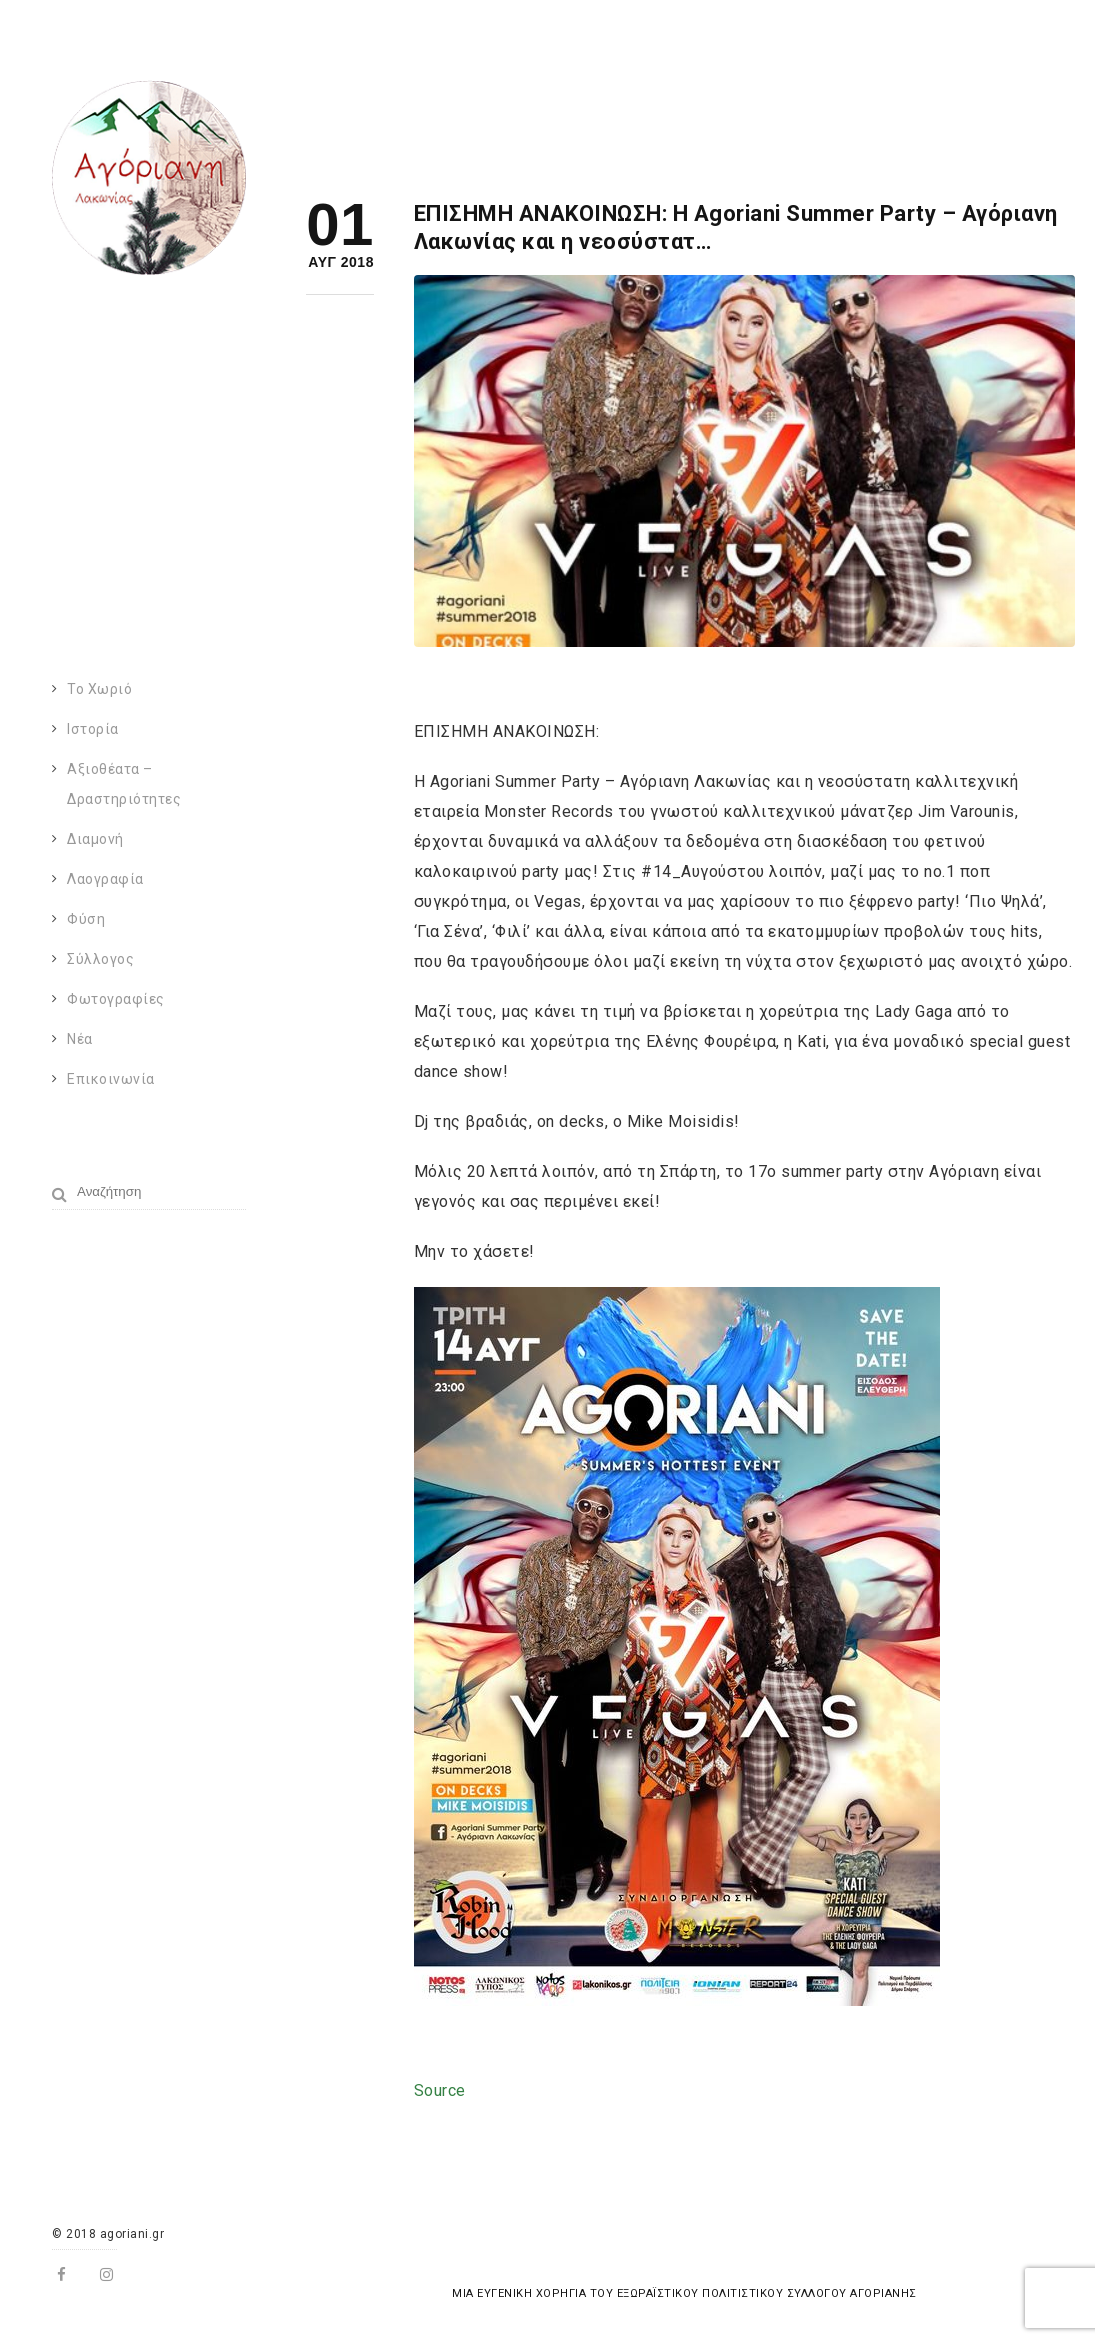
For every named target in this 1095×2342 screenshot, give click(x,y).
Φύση (86, 919)
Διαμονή (95, 839)
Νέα (80, 1039)
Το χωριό (99, 689)
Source (440, 2090)
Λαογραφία (105, 879)
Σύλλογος (100, 959)
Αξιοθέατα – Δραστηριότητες (124, 784)
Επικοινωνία (111, 1079)
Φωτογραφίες (116, 999)
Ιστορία (93, 729)
